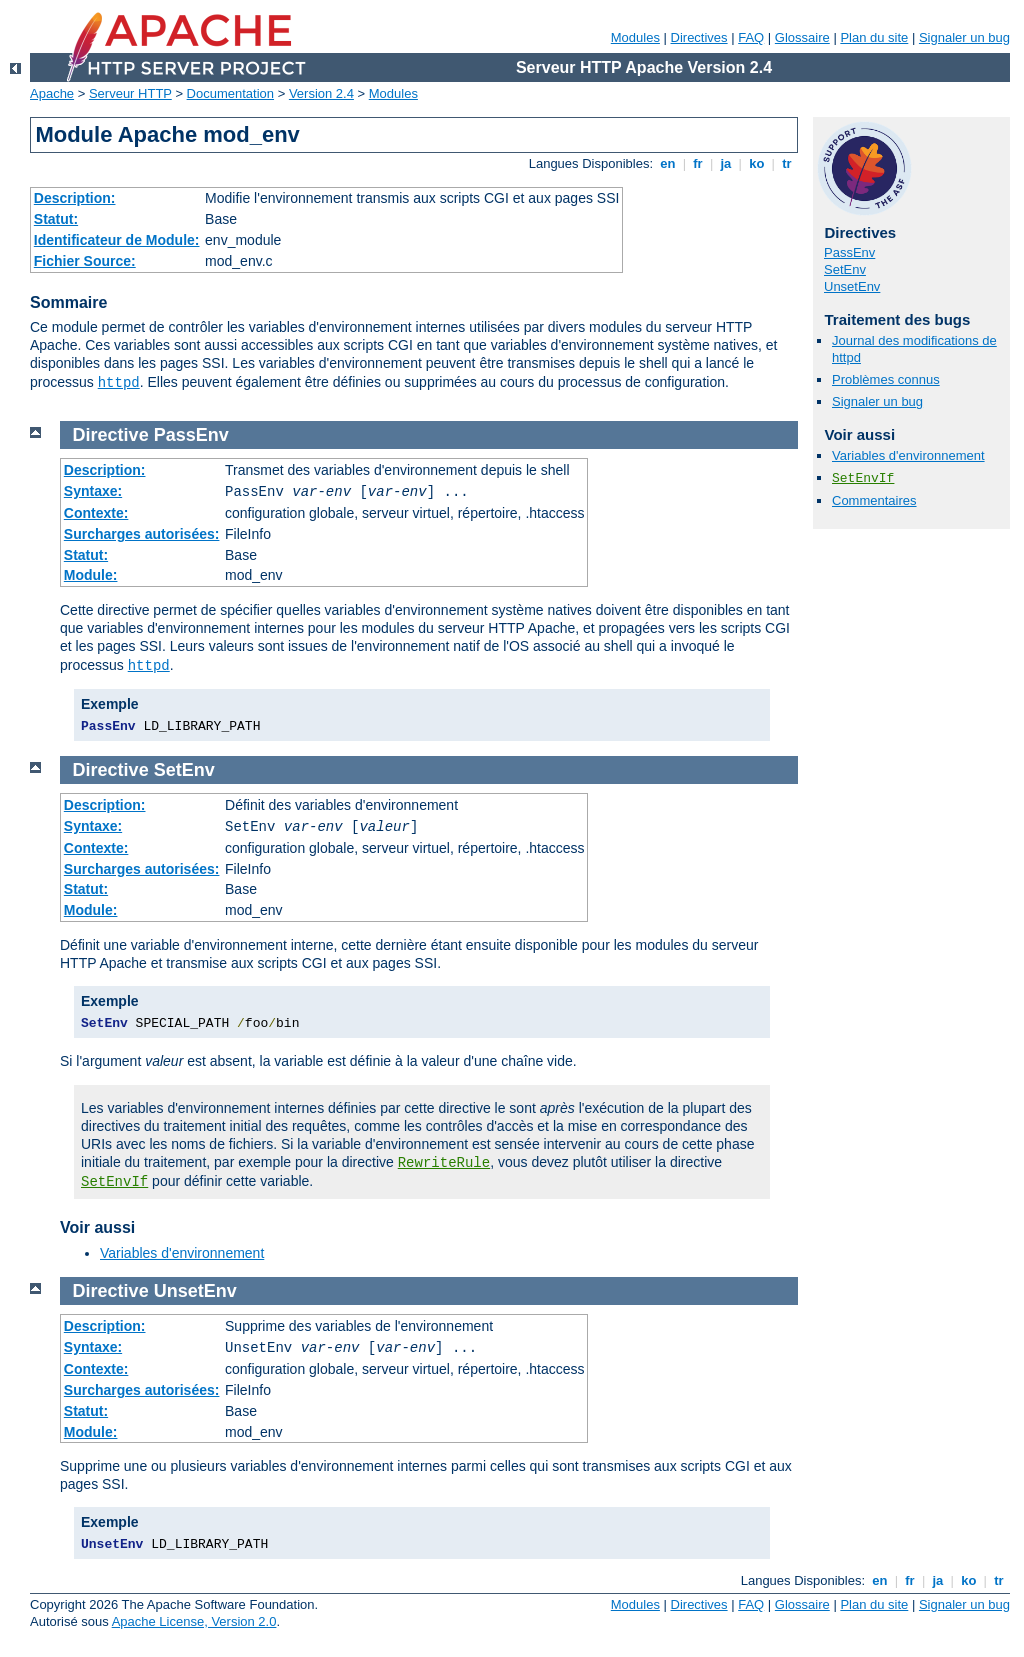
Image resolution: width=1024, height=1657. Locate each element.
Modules (635, 37)
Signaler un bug (964, 37)
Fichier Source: (85, 261)
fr (698, 163)
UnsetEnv (852, 286)
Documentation (230, 93)
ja (726, 163)
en (668, 163)
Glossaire (802, 37)
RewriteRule (444, 1163)
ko (757, 163)
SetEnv (845, 269)
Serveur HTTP (130, 93)
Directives (699, 37)
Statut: (56, 219)
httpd (119, 383)
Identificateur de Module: (117, 240)
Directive (111, 435)
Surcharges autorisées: (142, 534)
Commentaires (874, 500)
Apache (52, 93)
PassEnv (849, 252)
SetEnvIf (863, 478)
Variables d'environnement (908, 455)
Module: (91, 575)
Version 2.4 (321, 93)
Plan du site (874, 37)
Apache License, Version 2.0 (194, 1621)
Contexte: (96, 513)
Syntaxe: (93, 491)
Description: (75, 198)
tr (787, 163)
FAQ (751, 37)
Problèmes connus (886, 379)
